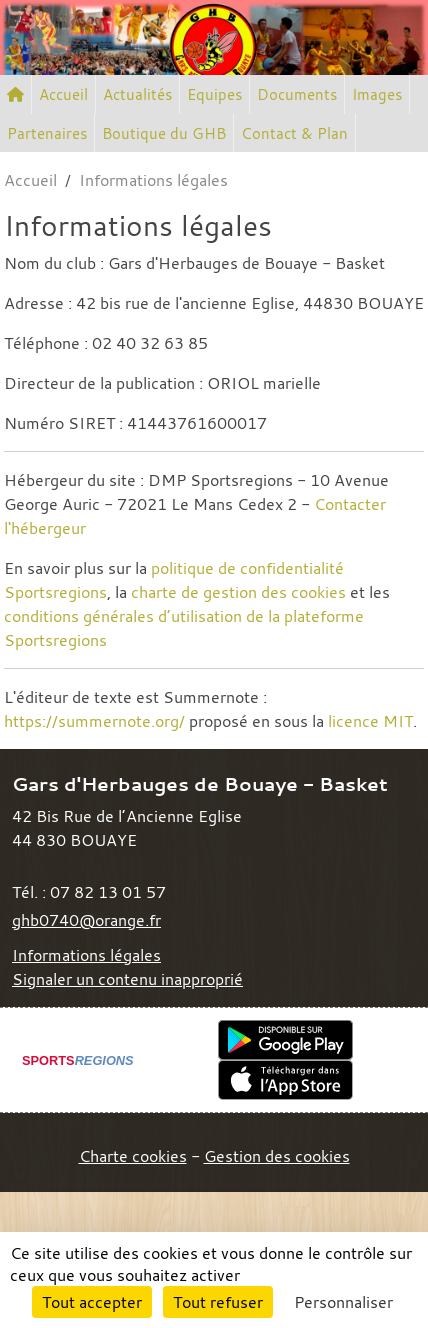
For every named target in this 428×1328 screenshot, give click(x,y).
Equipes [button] (214, 94)
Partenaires (47, 133)
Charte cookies (133, 1156)
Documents (297, 94)
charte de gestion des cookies (238, 592)
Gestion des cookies (277, 1156)
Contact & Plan (294, 133)
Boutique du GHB (164, 133)
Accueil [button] (63, 94)
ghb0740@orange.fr (86, 920)
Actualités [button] (137, 94)
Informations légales (86, 955)
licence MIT (370, 721)
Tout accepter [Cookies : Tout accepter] (92, 1302)
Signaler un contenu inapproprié (127, 979)
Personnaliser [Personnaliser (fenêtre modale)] (343, 1302)
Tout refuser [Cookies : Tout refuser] (218, 1302)
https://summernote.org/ (94, 721)
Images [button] (377, 94)
